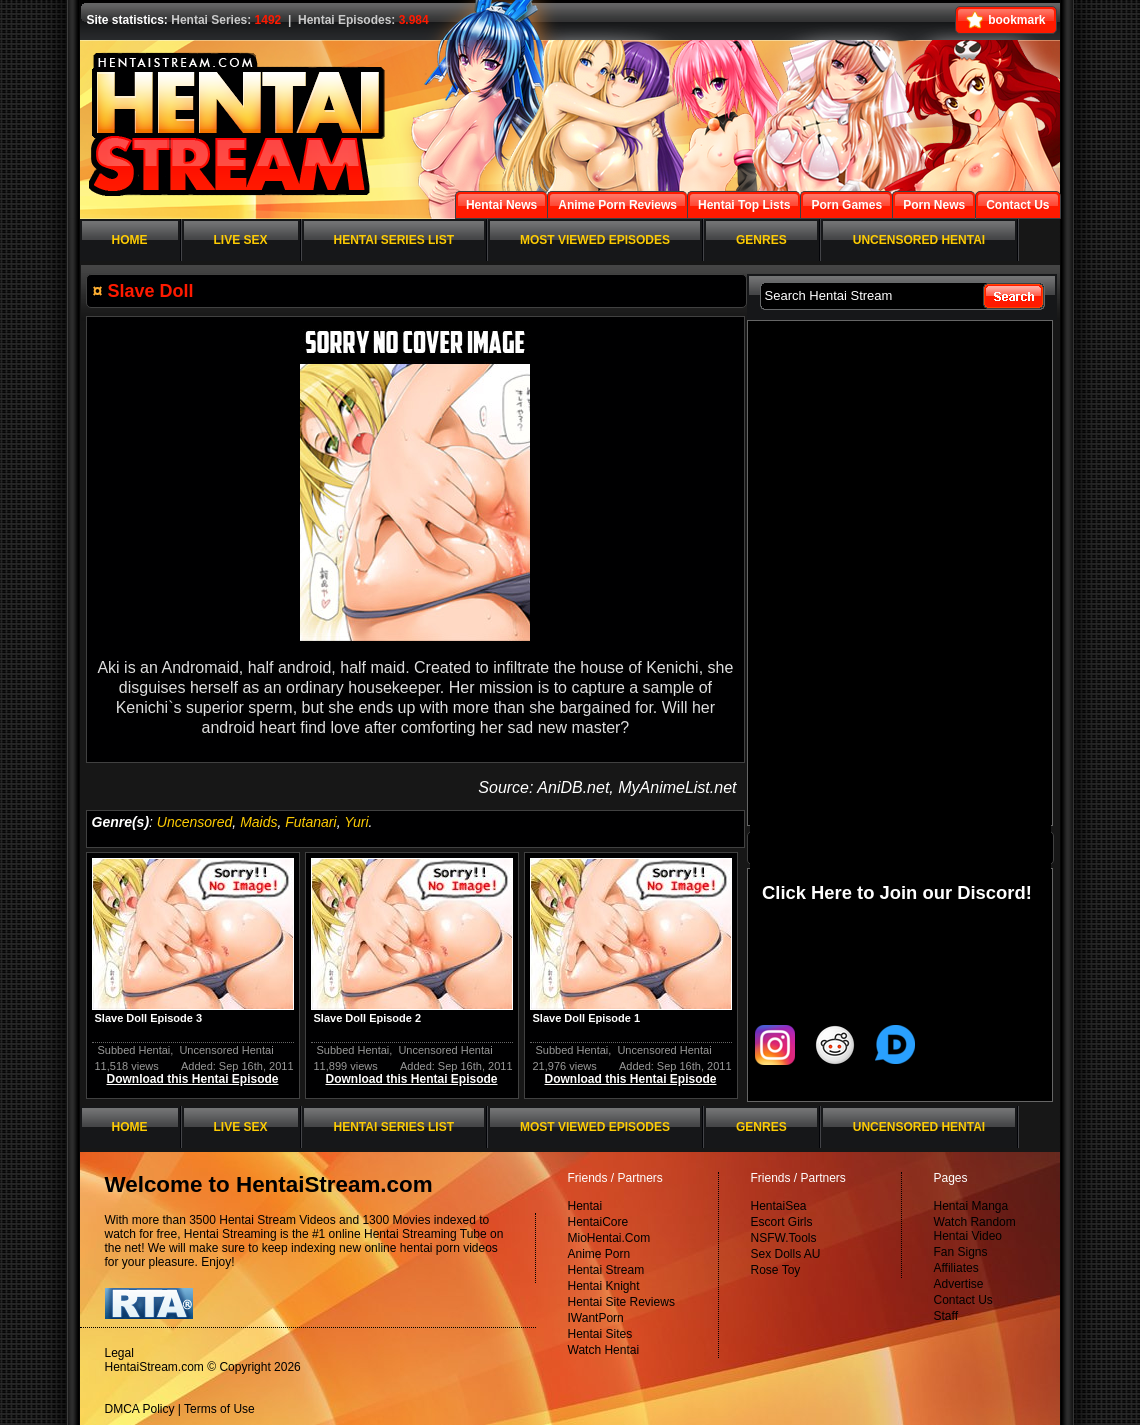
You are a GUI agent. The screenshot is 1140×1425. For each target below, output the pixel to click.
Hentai (585, 1206)
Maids (258, 822)
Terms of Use (219, 1409)
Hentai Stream (606, 1270)
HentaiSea (779, 1206)
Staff (946, 1316)
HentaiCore (598, 1222)
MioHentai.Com (609, 1238)
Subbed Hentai (134, 1050)
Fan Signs (961, 1252)
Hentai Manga (971, 1206)
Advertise (959, 1284)
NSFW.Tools (784, 1238)
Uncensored (195, 822)
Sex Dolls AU (786, 1254)
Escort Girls (782, 1222)
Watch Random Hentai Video (975, 1229)
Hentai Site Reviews (621, 1302)
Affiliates (956, 1268)
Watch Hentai (604, 1350)
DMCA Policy (140, 1409)
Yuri (356, 822)
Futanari (310, 822)
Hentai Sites (600, 1334)
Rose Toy (776, 1270)
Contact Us (963, 1300)
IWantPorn (596, 1318)
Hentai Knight (604, 1286)
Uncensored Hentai (226, 1050)
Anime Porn (599, 1254)
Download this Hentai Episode (192, 1079)
